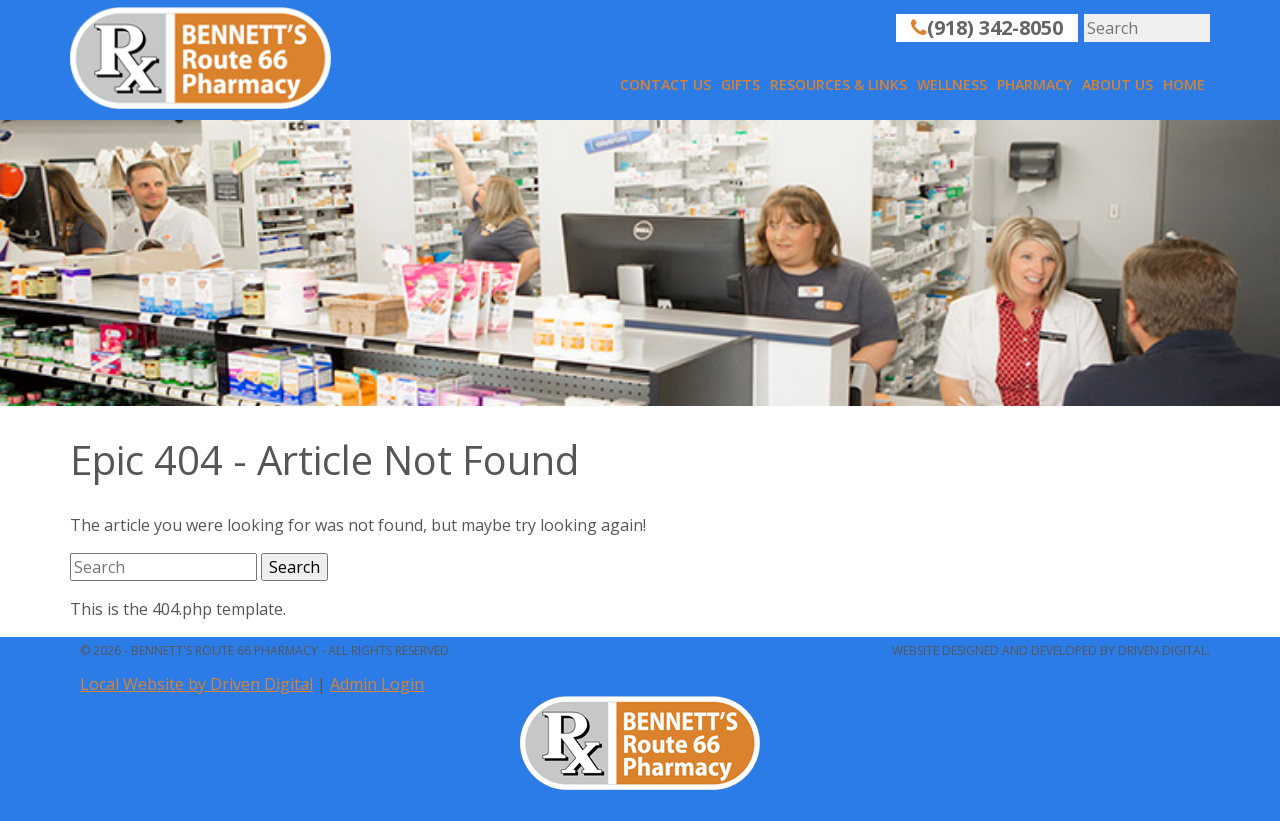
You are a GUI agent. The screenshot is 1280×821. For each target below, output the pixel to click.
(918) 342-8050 (987, 27)
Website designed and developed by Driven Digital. (1051, 650)
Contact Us (665, 84)
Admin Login (377, 684)
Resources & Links (838, 84)
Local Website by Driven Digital (196, 684)
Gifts (740, 84)
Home (1184, 84)
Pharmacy (1034, 84)
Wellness (952, 84)
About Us (1117, 84)
